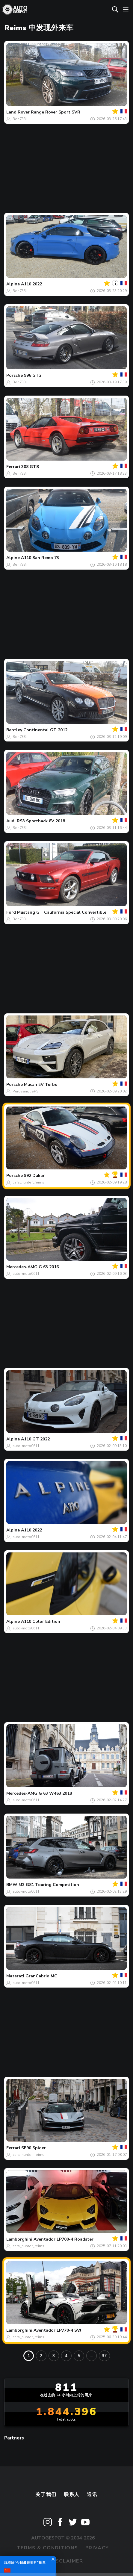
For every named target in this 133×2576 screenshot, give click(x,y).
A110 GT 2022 (35, 1439)
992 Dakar (34, 1175)
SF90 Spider (33, 2148)
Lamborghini (19, 2239)
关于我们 (45, 2494)
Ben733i (20, 118)
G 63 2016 (49, 1267)
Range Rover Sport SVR (55, 112)
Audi (11, 821)
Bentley (14, 730)
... (91, 2356)
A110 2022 (31, 284)
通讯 (92, 2494)
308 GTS (30, 467)
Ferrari (13, 467)
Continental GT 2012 (45, 730)
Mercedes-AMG (21, 1267)
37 (104, 2356)
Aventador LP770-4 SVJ (57, 2330)
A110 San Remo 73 (40, 558)
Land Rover (18, 112)
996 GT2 (32, 375)
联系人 (72, 2494)
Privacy (97, 2548)
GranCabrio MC (41, 1976)
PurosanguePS (26, 1091)
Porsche (14, 375)
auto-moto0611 (26, 1273)
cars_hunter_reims (28, 1182)
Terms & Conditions (47, 2548)
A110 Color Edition (40, 1621)
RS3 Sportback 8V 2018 (41, 821)
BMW (11, 1885)
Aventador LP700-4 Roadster (63, 2239)
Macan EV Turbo (41, 1084)
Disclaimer (66, 2561)
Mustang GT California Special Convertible (61, 912)
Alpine (13, 284)
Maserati (15, 1976)
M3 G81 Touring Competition (49, 1885)
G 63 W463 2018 (55, 1793)
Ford (11, 912)
